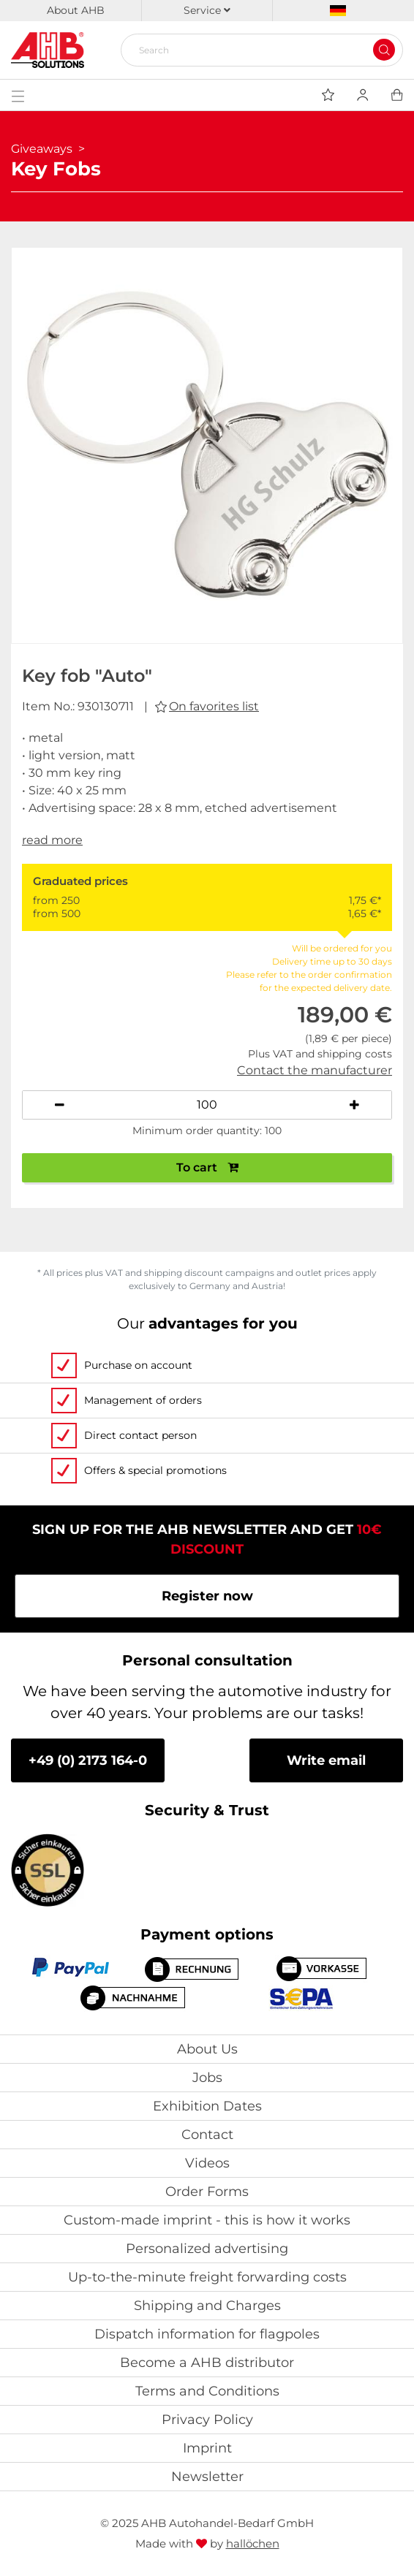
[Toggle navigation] (18, 95)
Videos (207, 2163)
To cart (207, 1167)
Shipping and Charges (207, 2306)
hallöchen (252, 2543)
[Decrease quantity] (60, 1105)
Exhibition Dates (207, 2106)
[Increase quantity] (354, 1105)
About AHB (76, 10)
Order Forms (207, 2192)
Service (207, 10)
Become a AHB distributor (207, 2363)
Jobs (207, 2078)
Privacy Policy (207, 2420)
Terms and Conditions (207, 2391)
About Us (207, 2049)
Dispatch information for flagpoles (207, 2334)
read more (52, 840)
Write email (326, 1760)
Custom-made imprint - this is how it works (207, 2220)
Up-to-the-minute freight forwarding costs (207, 2277)
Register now (207, 1596)
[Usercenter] (362, 94)
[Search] (256, 50)
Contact (207, 2135)
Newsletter (207, 2477)
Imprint (207, 2448)
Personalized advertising (207, 2249)
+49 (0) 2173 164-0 (88, 1760)
